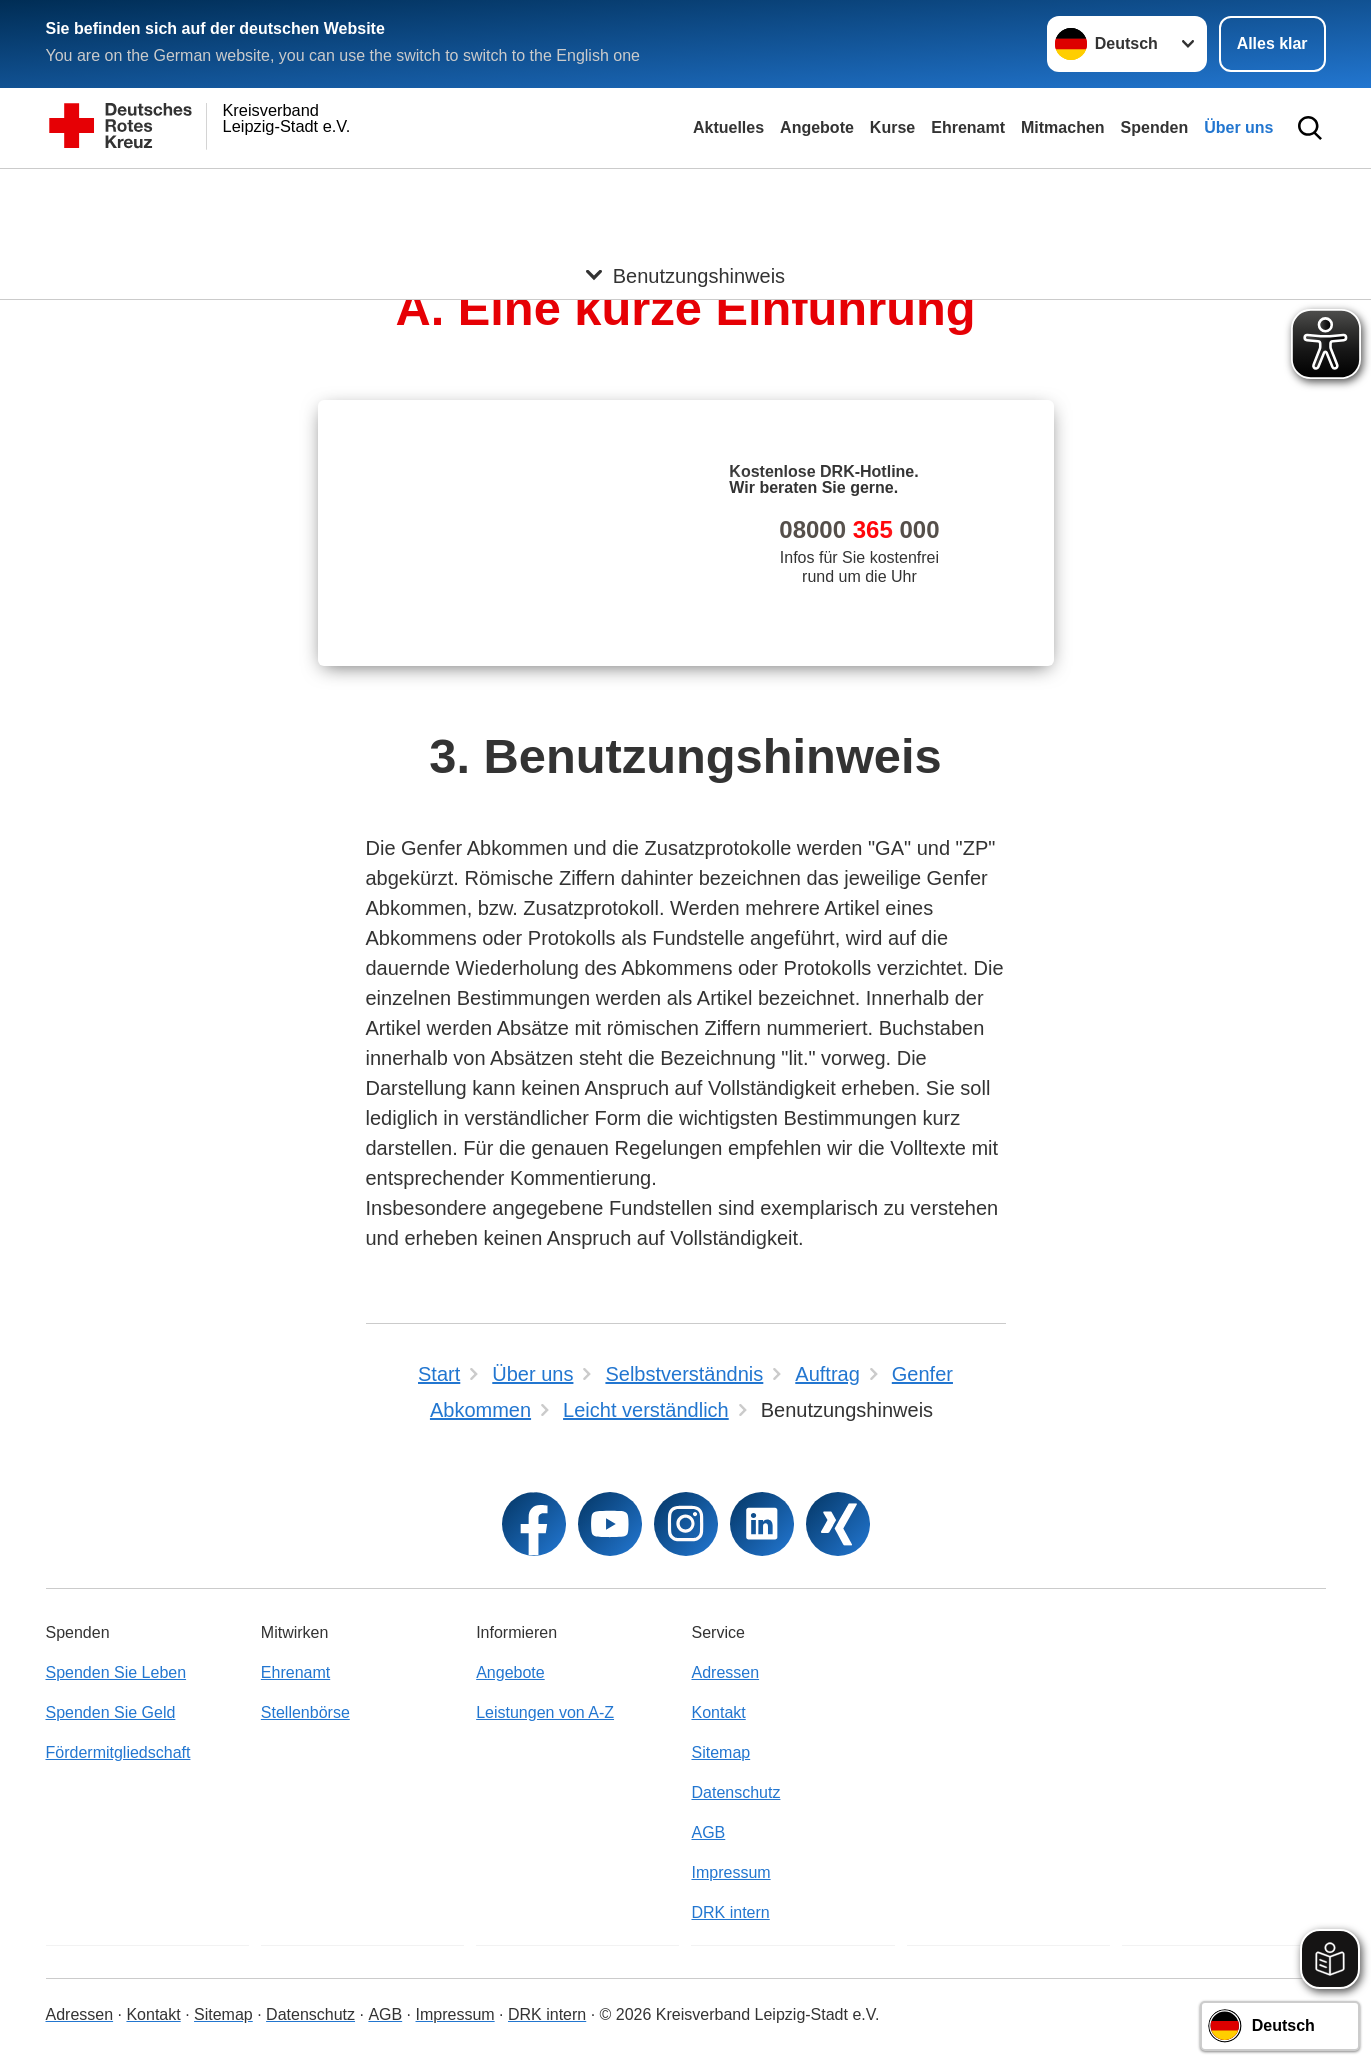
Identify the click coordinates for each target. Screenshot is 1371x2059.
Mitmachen (1063, 127)
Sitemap (720, 1752)
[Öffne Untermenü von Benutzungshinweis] (685, 193)
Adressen (725, 1672)
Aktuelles (728, 127)
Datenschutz (735, 1792)
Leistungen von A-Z (545, 1712)
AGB (708, 1832)
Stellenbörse (305, 1712)
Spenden (1155, 127)
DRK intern (730, 1912)
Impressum (730, 1872)
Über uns (1238, 127)
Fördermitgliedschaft (118, 1752)
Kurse (892, 127)
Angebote (817, 127)
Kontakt (718, 1712)
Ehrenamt (968, 127)
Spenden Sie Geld (111, 1712)
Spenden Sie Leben (116, 1672)
